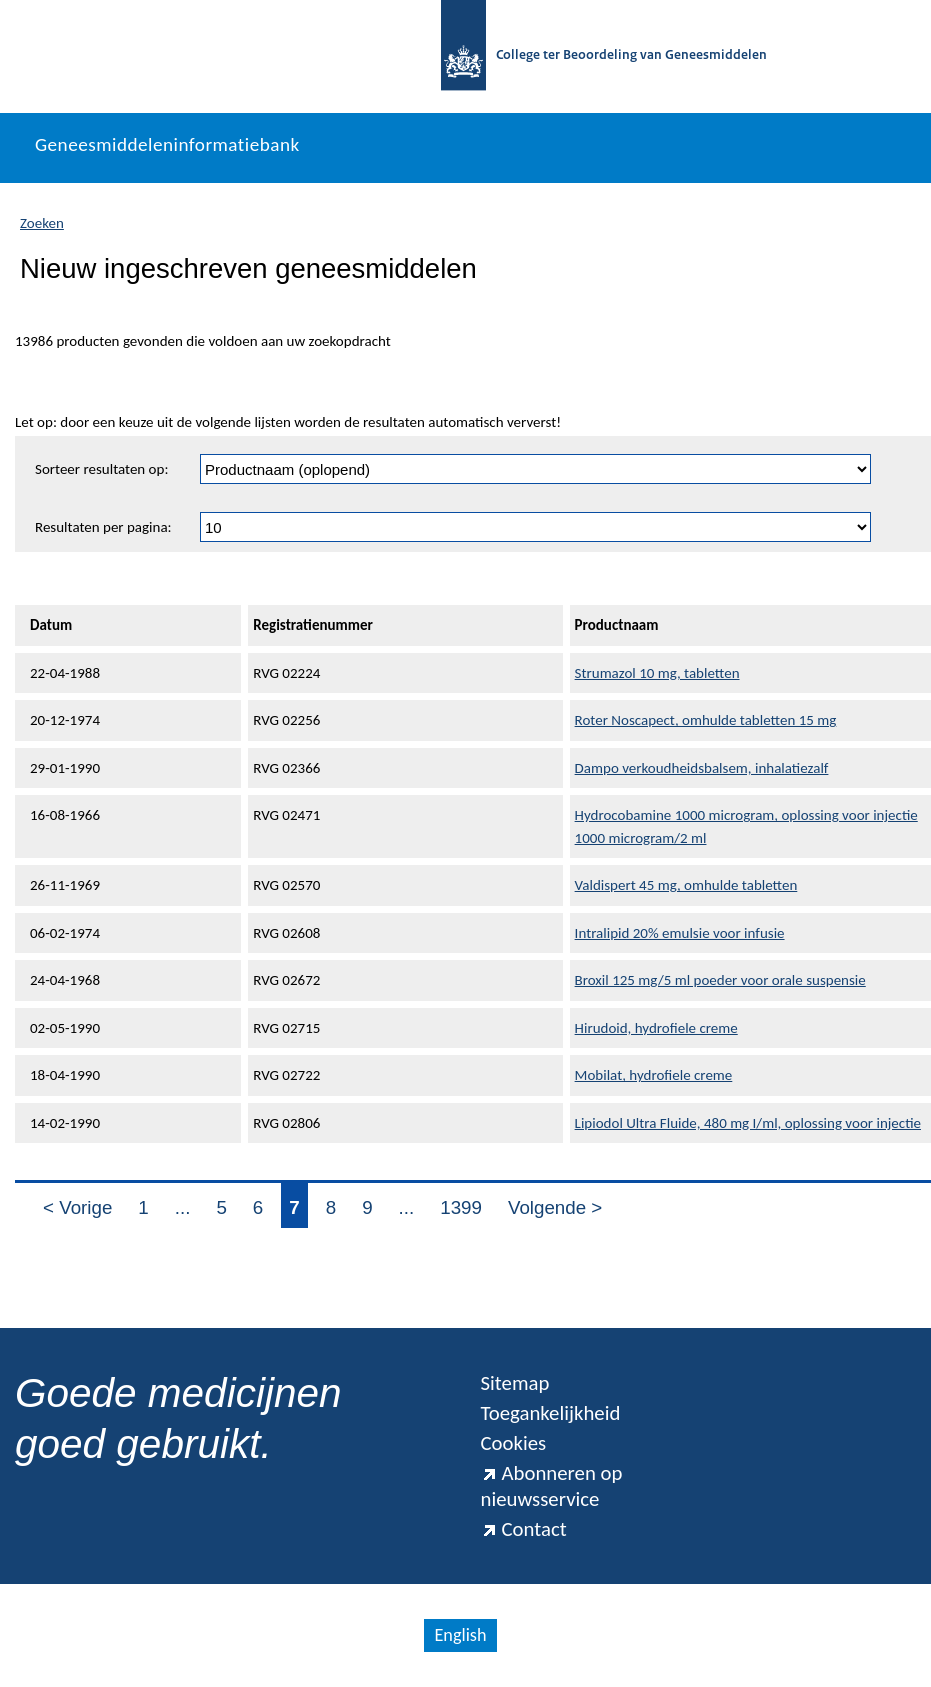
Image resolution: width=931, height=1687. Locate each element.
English (460, 1635)
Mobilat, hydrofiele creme (654, 1075)
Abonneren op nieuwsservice (552, 1486)
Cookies (514, 1443)
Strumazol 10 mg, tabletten (657, 673)
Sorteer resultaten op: (101, 469)
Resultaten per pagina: (103, 527)
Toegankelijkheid (551, 1413)
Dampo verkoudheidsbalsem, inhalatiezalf (702, 768)
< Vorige (77, 1207)
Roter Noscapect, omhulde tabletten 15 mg (706, 720)
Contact (524, 1529)
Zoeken (42, 223)
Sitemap (515, 1383)
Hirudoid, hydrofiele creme (656, 1028)
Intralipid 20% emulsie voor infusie (680, 933)
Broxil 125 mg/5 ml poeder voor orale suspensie (720, 980)
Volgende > (555, 1207)
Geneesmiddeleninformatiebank (167, 144)
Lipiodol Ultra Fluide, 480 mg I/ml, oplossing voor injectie (748, 1123)
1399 (461, 1207)
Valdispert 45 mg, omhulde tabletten (686, 885)
